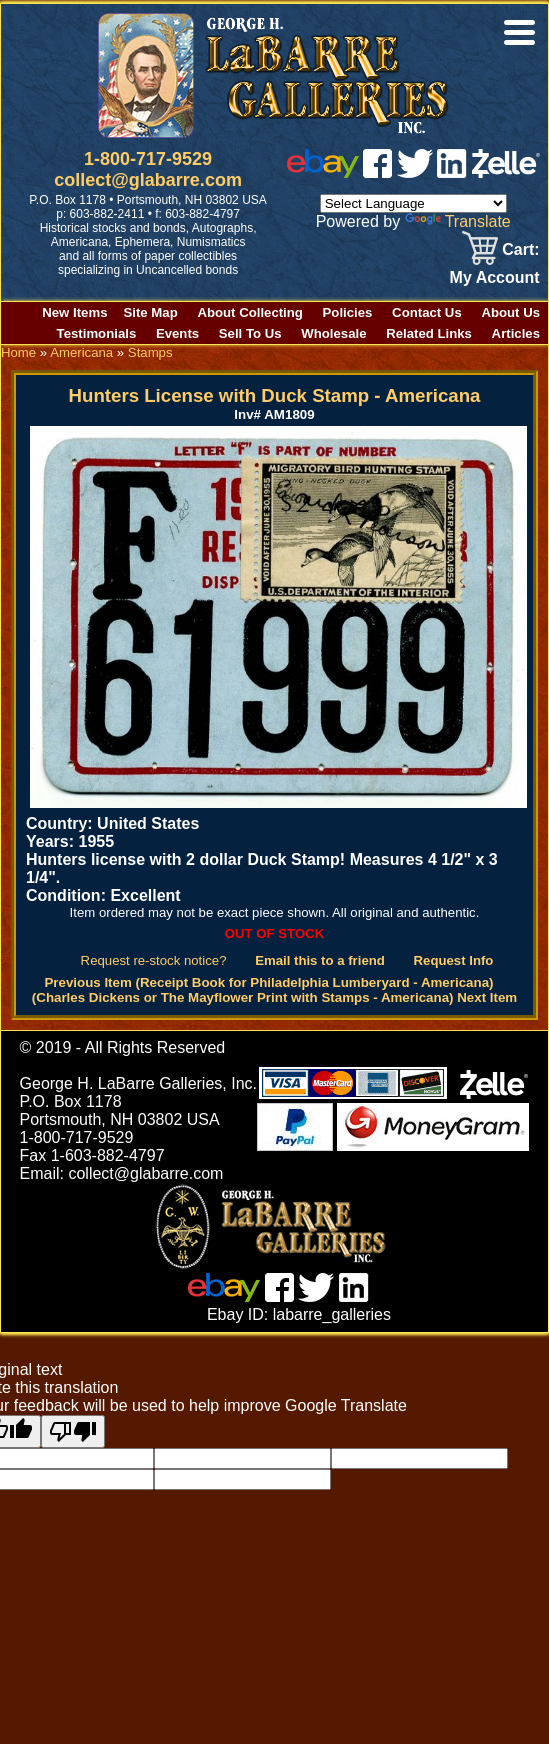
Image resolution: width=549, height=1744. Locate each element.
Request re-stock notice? (154, 960)
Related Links (429, 333)
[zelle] (506, 172)
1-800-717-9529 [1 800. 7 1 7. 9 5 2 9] (148, 159)
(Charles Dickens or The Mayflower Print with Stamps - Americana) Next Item (274, 997)
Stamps (150, 352)
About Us (510, 312)
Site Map (151, 312)
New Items (74, 312)
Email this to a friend (320, 960)
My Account (495, 277)
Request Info (454, 960)
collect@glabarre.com (148, 180)
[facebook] (377, 172)
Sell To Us (250, 333)
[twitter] (415, 172)
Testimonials (97, 333)
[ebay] (323, 172)
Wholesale (333, 333)
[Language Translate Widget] (413, 203)
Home (18, 352)
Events (177, 333)
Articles (516, 333)
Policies (348, 312)
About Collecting (250, 312)
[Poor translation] (73, 1431)
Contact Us (427, 312)
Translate (458, 221)
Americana (81, 352)
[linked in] (452, 172)
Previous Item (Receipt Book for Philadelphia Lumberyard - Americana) (268, 982)
